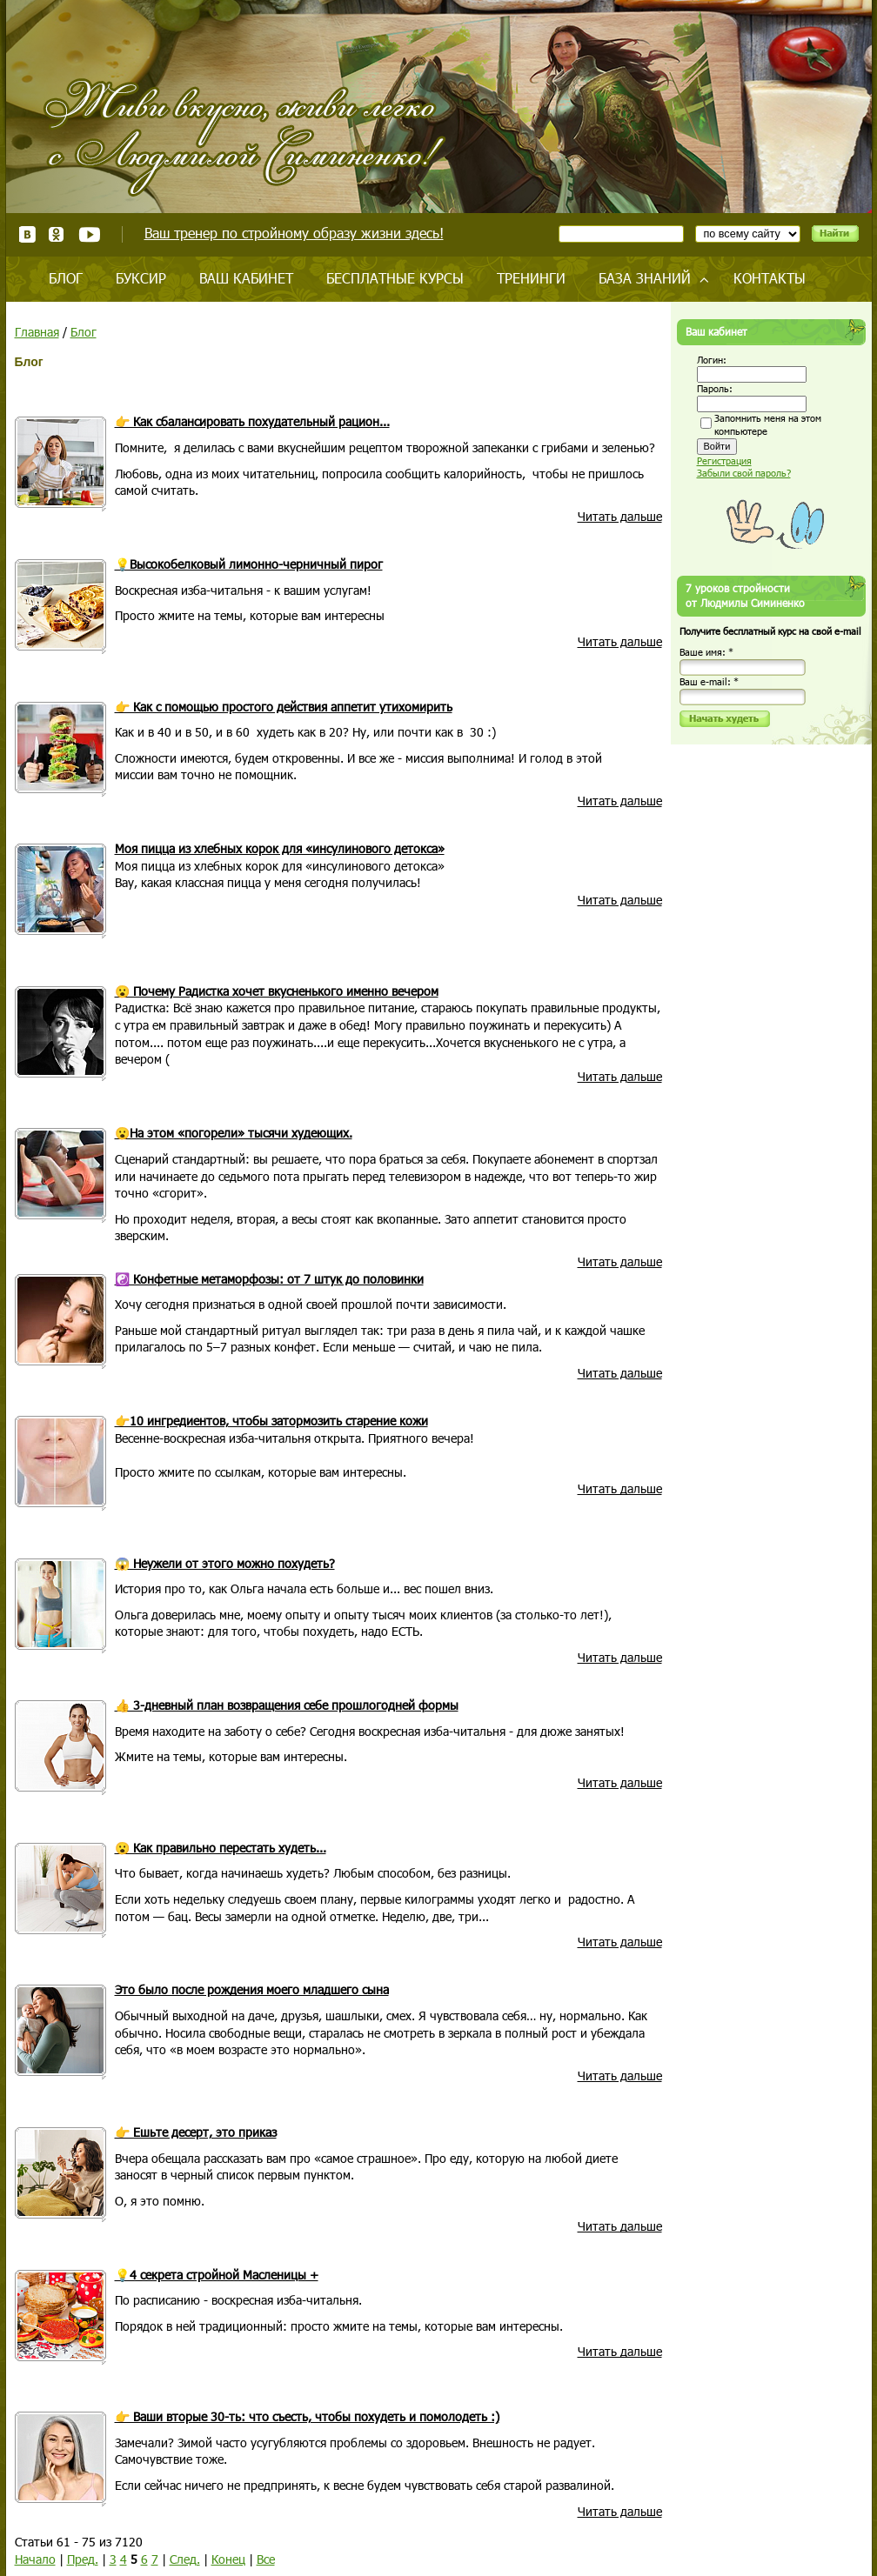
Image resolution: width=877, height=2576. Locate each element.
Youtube (89, 234)
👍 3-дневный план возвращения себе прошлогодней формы (287, 1705)
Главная (37, 332)
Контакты (769, 278)
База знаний (645, 278)
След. (185, 2559)
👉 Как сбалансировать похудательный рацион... (252, 421)
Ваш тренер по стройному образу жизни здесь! (294, 233)
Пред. (82, 2559)
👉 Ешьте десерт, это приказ (196, 2132)
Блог (66, 278)
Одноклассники (57, 234)
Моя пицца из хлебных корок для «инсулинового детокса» (280, 848)
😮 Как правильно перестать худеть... (220, 1847)
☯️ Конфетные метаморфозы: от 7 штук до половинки (269, 1279)
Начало (35, 2559)
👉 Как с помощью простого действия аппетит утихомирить (283, 706)
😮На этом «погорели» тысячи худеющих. (233, 1132)
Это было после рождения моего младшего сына (252, 1989)
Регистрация (724, 460)
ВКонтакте (27, 234)
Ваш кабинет (246, 278)
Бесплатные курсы (395, 278)
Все (266, 2559)
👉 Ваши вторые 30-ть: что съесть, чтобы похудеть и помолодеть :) (307, 2416)
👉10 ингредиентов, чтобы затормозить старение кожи (271, 1420)
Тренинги (531, 278)
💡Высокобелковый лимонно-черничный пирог (249, 564)
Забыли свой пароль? (744, 472)
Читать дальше (620, 516)
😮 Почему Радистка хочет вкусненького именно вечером (276, 991)
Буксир (141, 278)
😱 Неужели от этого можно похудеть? (225, 1563)
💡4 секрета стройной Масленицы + (216, 2274)
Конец (228, 2559)
